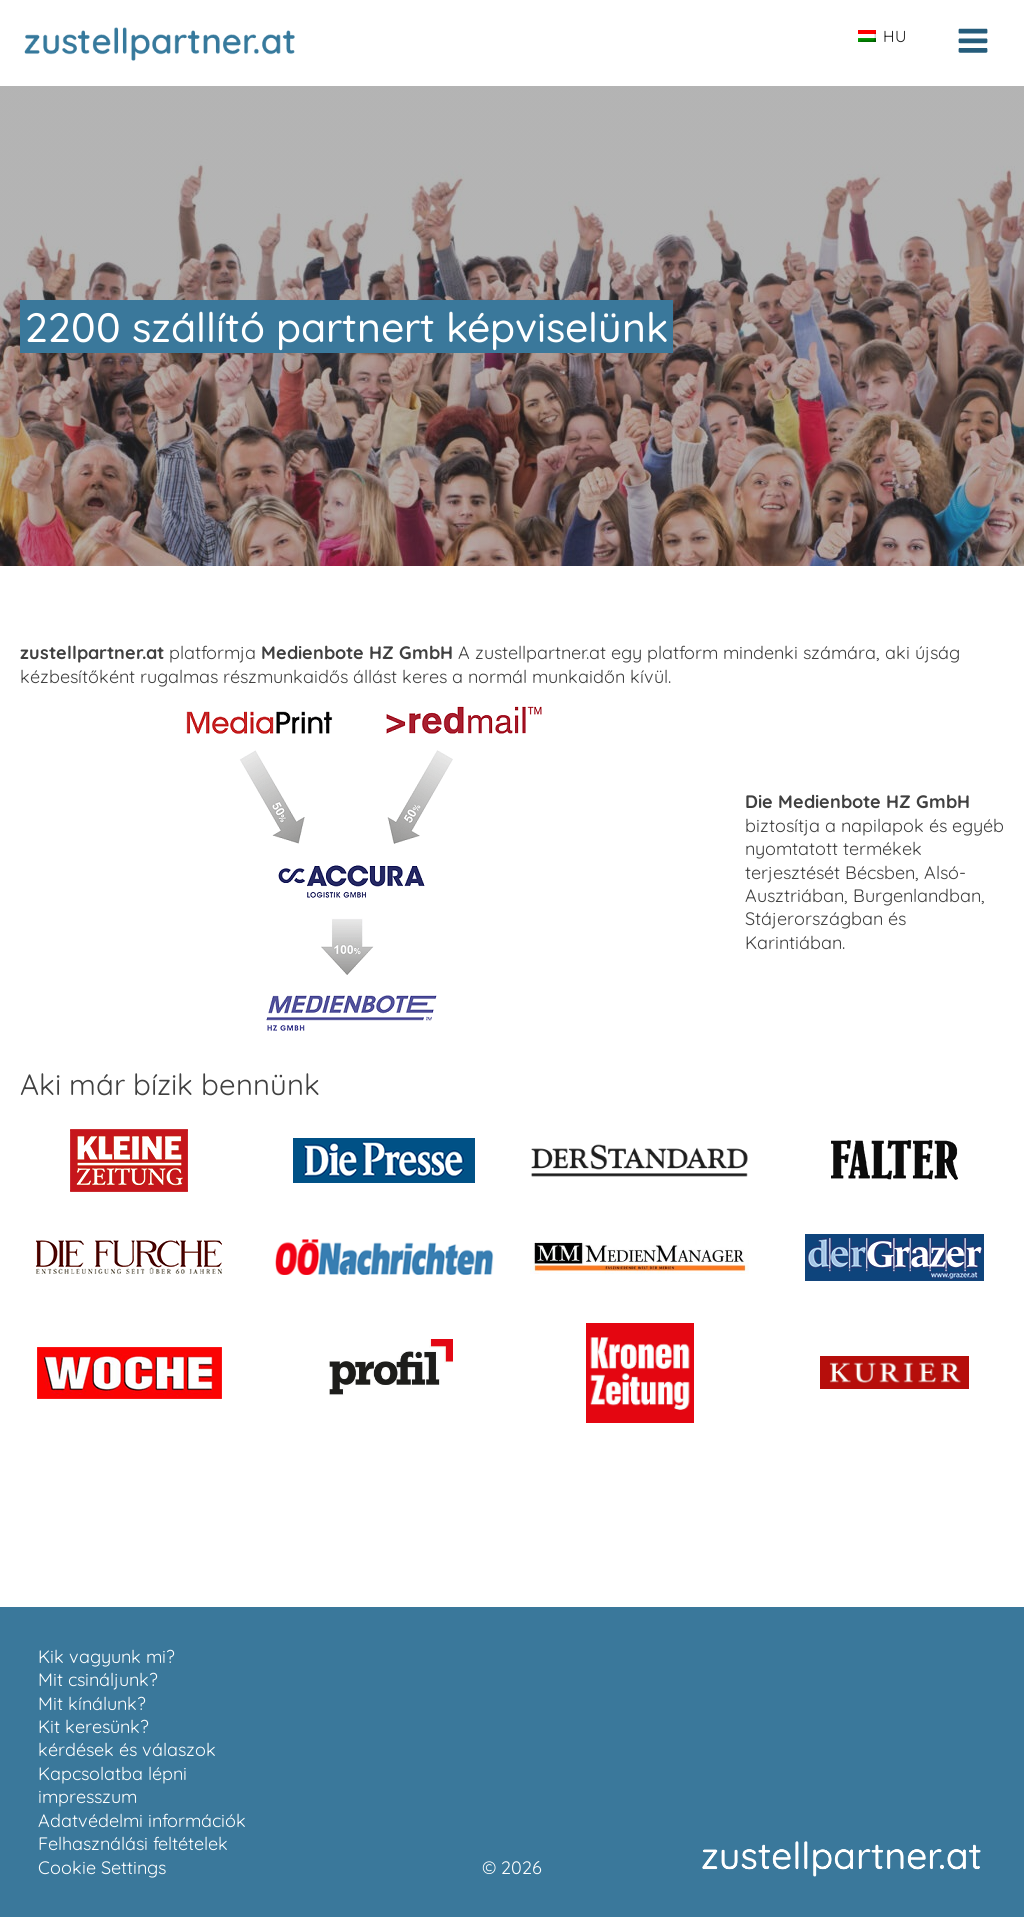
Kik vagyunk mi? (106, 1656)
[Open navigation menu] (973, 43)
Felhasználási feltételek (133, 1843)
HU (882, 36)
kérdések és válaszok (127, 1749)
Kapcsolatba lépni (112, 1773)
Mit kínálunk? (92, 1703)
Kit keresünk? (93, 1726)
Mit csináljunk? (98, 1679)
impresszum (87, 1796)
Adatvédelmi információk (142, 1820)
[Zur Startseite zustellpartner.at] (160, 43)
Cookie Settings (102, 1867)
